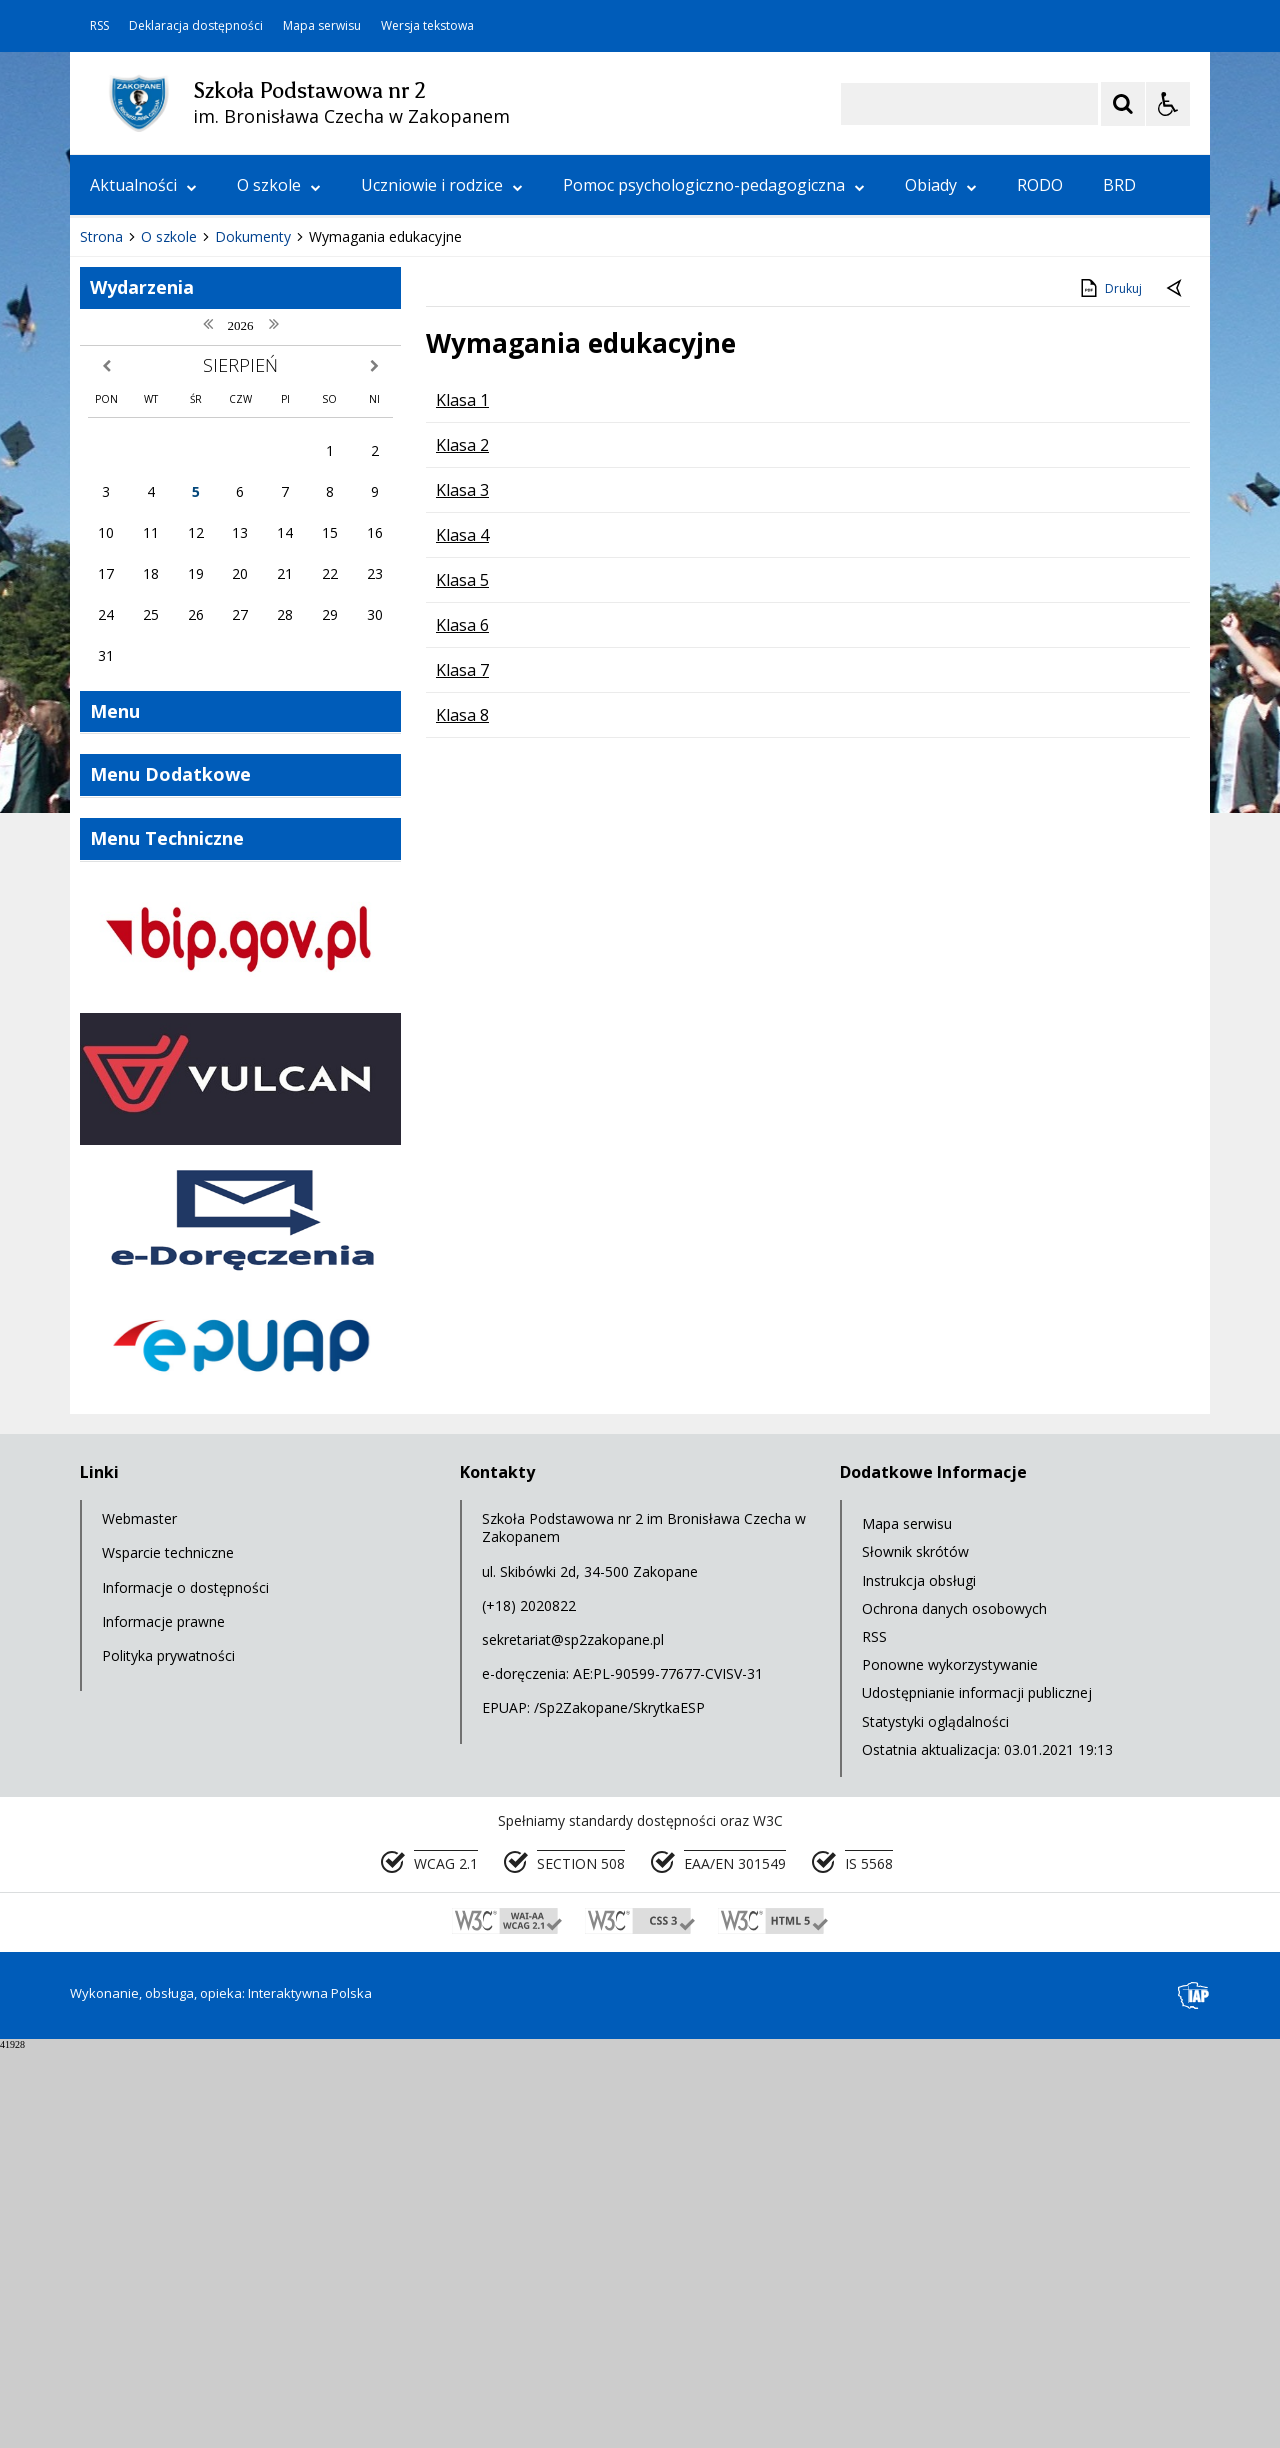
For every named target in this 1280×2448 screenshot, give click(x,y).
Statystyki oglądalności (935, 2121)
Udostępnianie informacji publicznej (977, 2092)
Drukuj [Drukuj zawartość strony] (1109, 688)
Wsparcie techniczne (168, 1952)
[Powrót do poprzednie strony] (1176, 689)
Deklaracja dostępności (196, 26)
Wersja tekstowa (427, 26)
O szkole (279, 185)
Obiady (941, 185)
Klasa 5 (462, 980)
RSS (99, 26)
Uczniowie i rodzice (442, 185)
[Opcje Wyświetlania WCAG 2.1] (1168, 104)
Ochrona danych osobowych (954, 2008)
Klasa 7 (462, 1070)
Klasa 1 (462, 800)
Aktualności (143, 185)
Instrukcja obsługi (919, 1980)
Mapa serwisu (322, 26)
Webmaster (139, 1918)
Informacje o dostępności (185, 1987)
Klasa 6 (462, 1025)
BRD (1119, 185)
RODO (1040, 185)
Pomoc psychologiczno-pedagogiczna (714, 185)
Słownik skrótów (915, 1951)
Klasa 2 (462, 845)
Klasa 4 (462, 935)
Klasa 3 (462, 890)
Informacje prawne (163, 2021)
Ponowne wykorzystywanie (950, 2064)
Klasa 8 (462, 1115)
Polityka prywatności (168, 2055)
